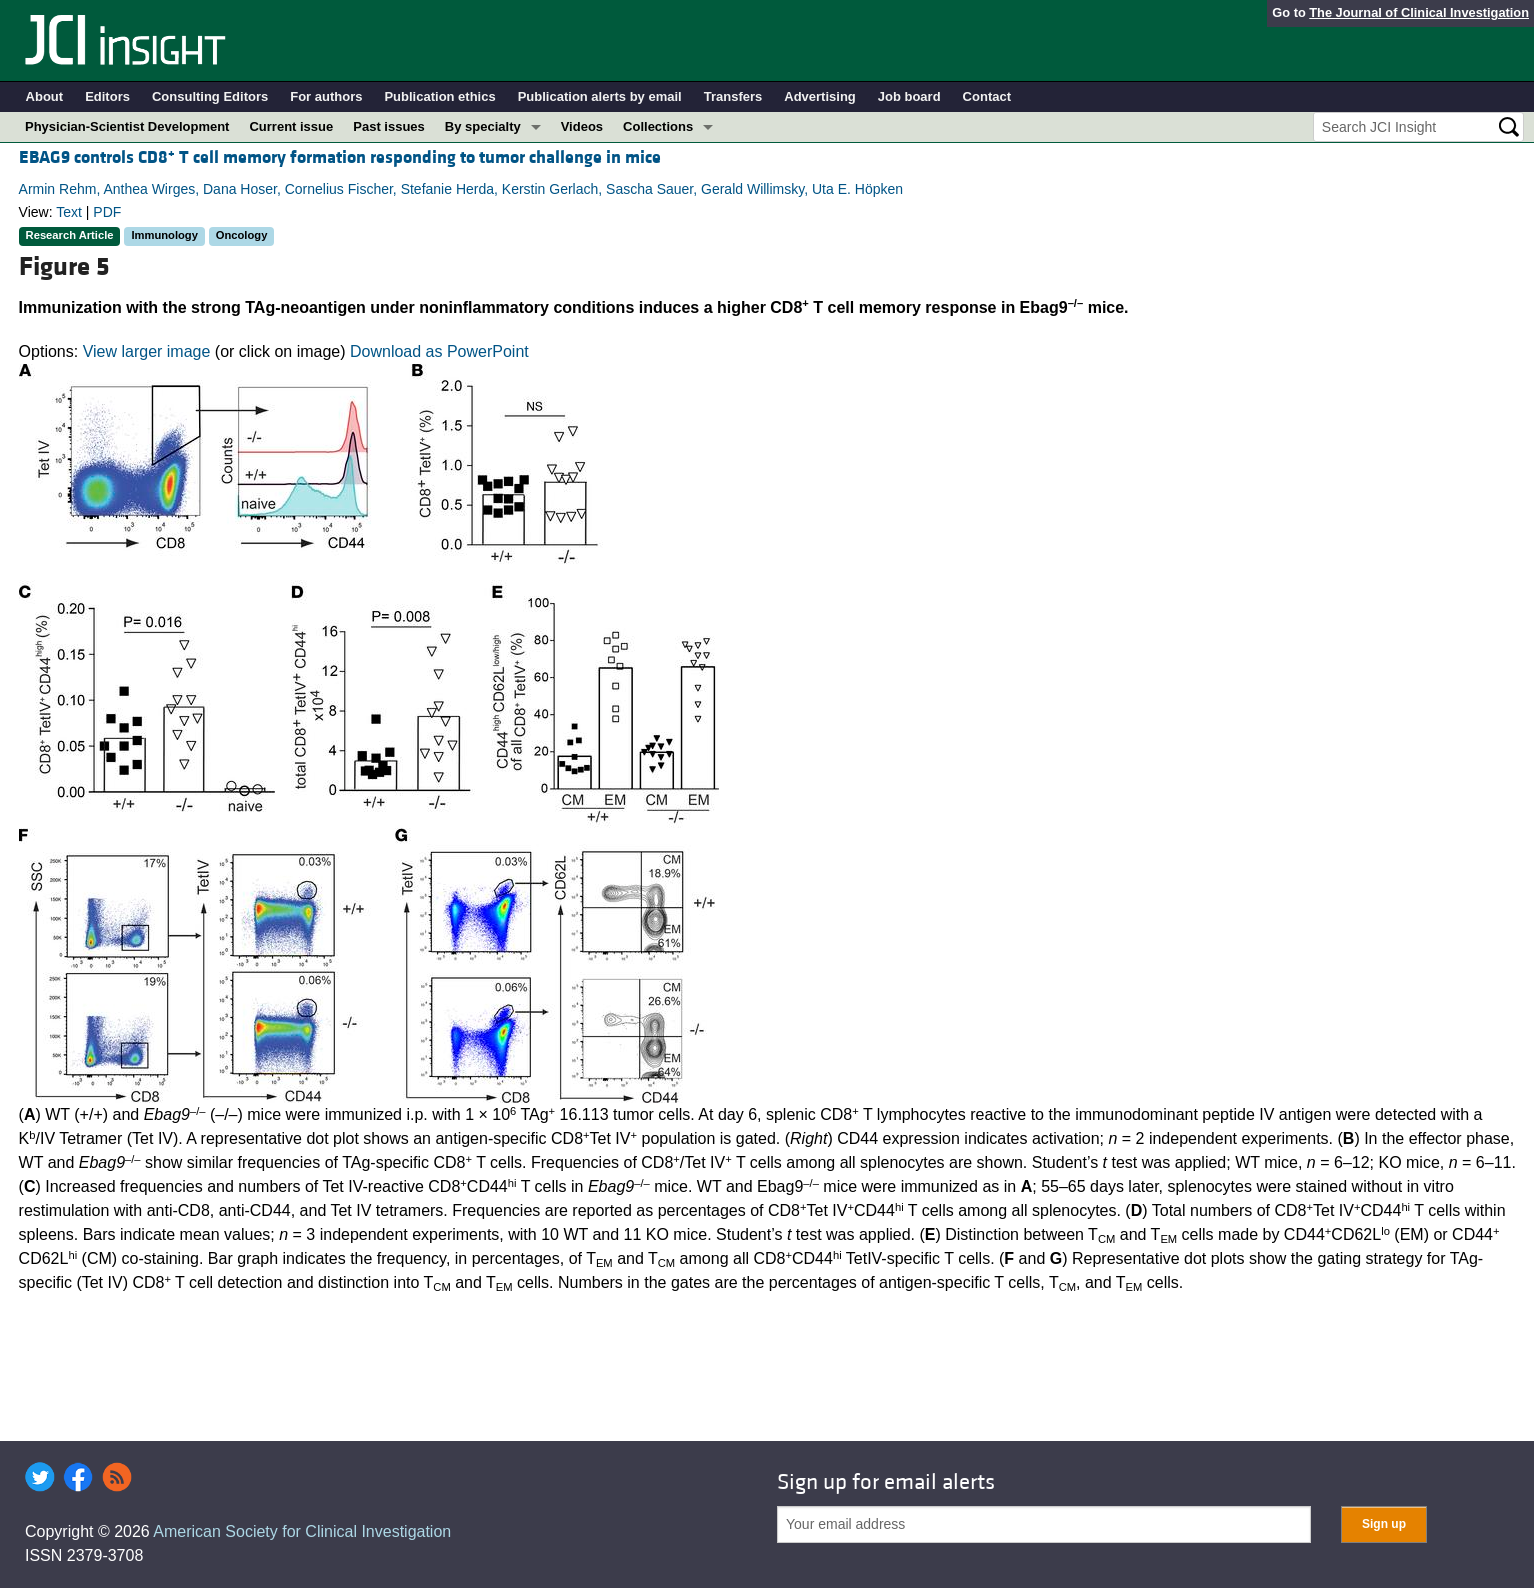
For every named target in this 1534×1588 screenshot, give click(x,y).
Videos (582, 126)
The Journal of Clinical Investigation (1419, 12)
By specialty (483, 126)
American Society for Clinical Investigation (302, 1531)
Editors (107, 96)
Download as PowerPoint (439, 351)
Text (69, 212)
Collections (658, 126)
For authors (326, 96)
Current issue (291, 126)
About (45, 96)
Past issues (389, 126)
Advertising (820, 96)
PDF (107, 212)
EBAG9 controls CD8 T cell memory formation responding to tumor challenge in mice (340, 157)
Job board (909, 96)
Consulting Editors (210, 96)
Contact (987, 96)
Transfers (733, 96)
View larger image (147, 351)
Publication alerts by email (600, 96)
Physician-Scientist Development (127, 126)
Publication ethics (439, 96)
